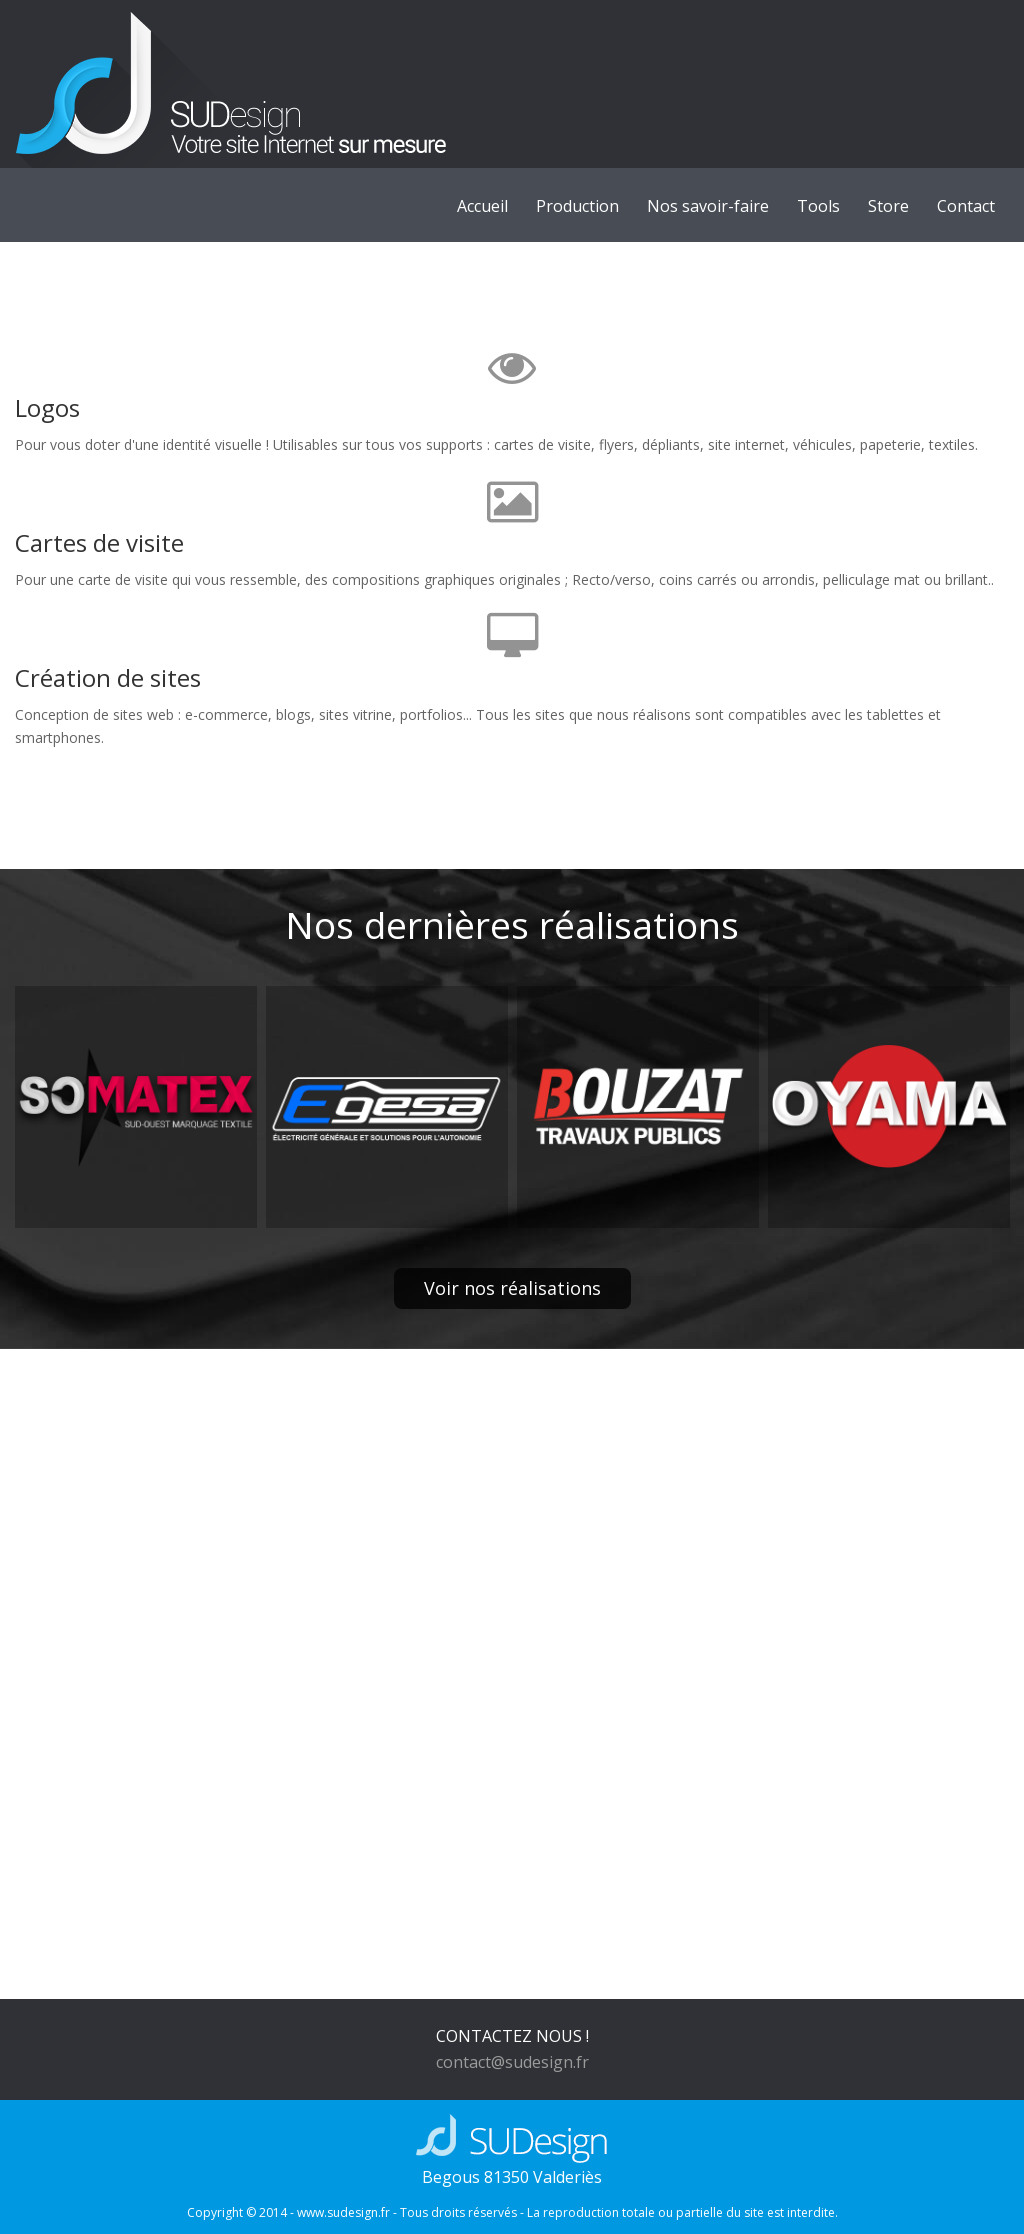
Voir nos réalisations (512, 1288)
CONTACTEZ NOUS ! (512, 2036)
